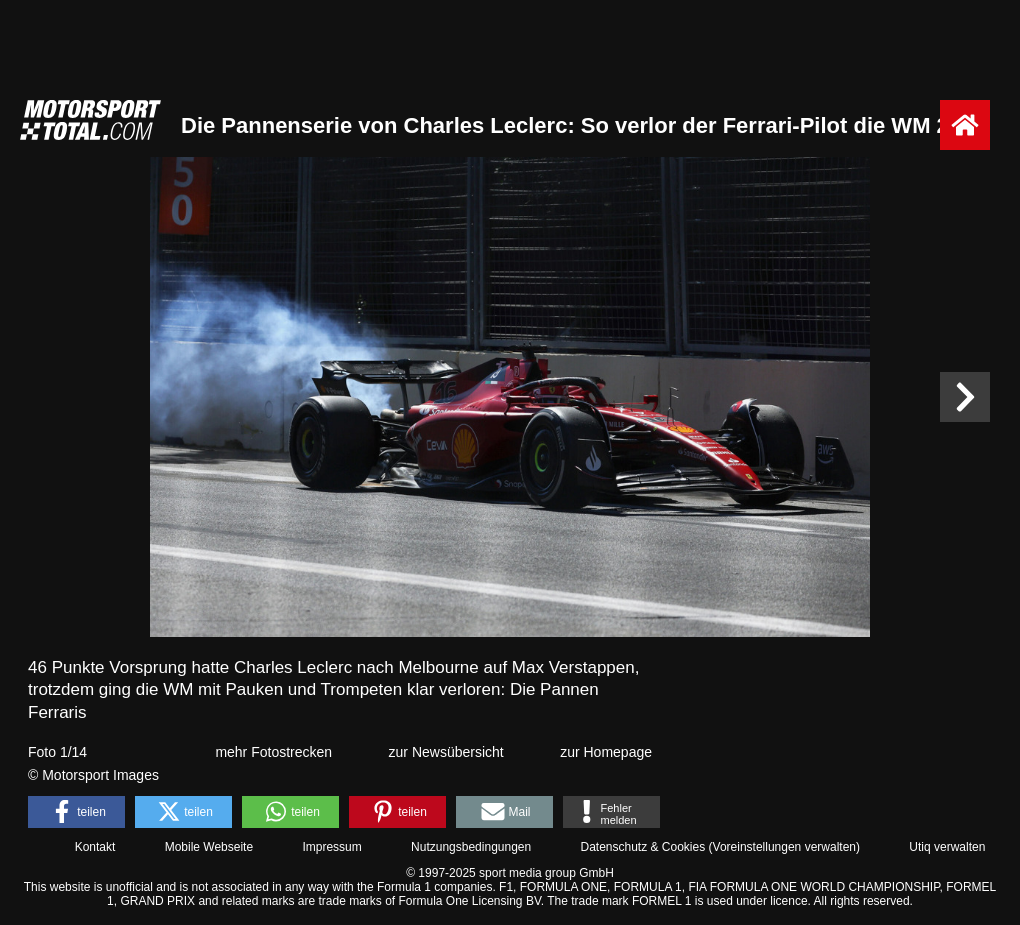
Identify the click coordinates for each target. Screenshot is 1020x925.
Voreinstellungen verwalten (784, 847)
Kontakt (95, 847)
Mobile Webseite (209, 847)
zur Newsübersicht (446, 752)
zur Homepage (606, 752)
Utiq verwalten (947, 847)
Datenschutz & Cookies (642, 847)
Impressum (331, 847)
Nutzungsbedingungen (471, 847)
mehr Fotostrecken (273, 752)
